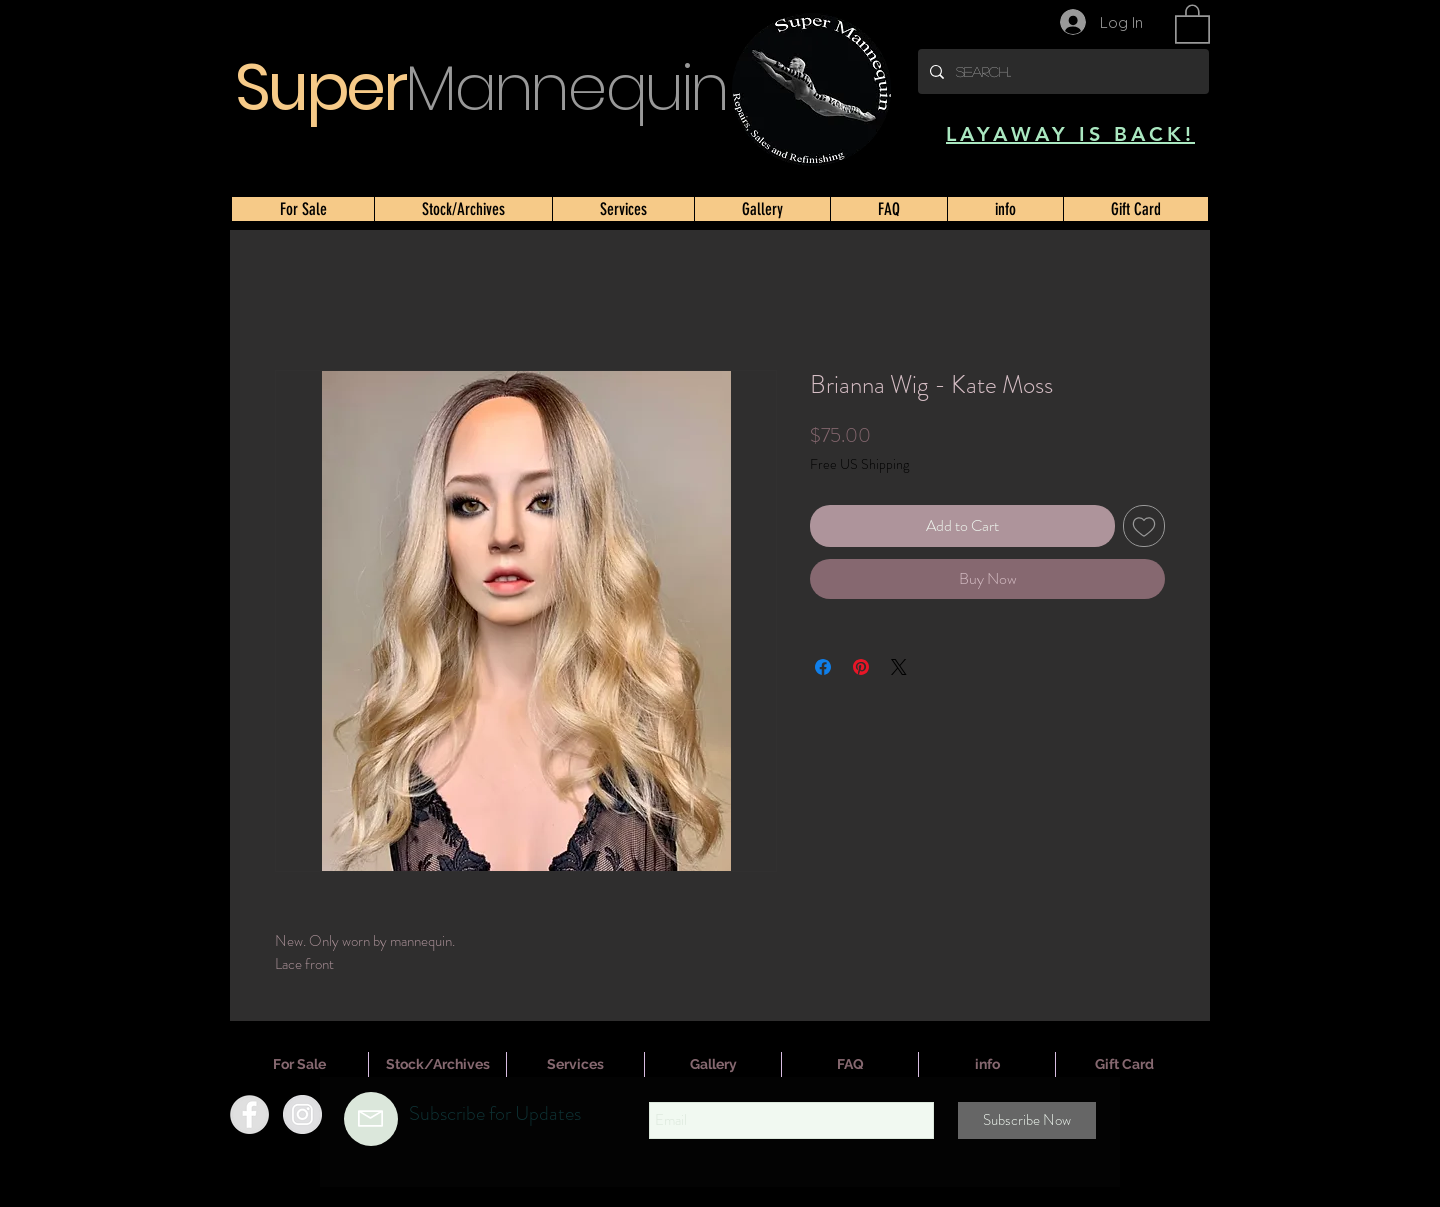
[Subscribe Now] (1027, 1120)
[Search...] (1061, 71)
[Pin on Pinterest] (861, 667)
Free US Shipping (859, 464)
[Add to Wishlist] (1144, 526)
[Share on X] (899, 667)
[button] (1192, 23)
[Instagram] (302, 1114)
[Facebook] (249, 1114)
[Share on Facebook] (823, 667)
